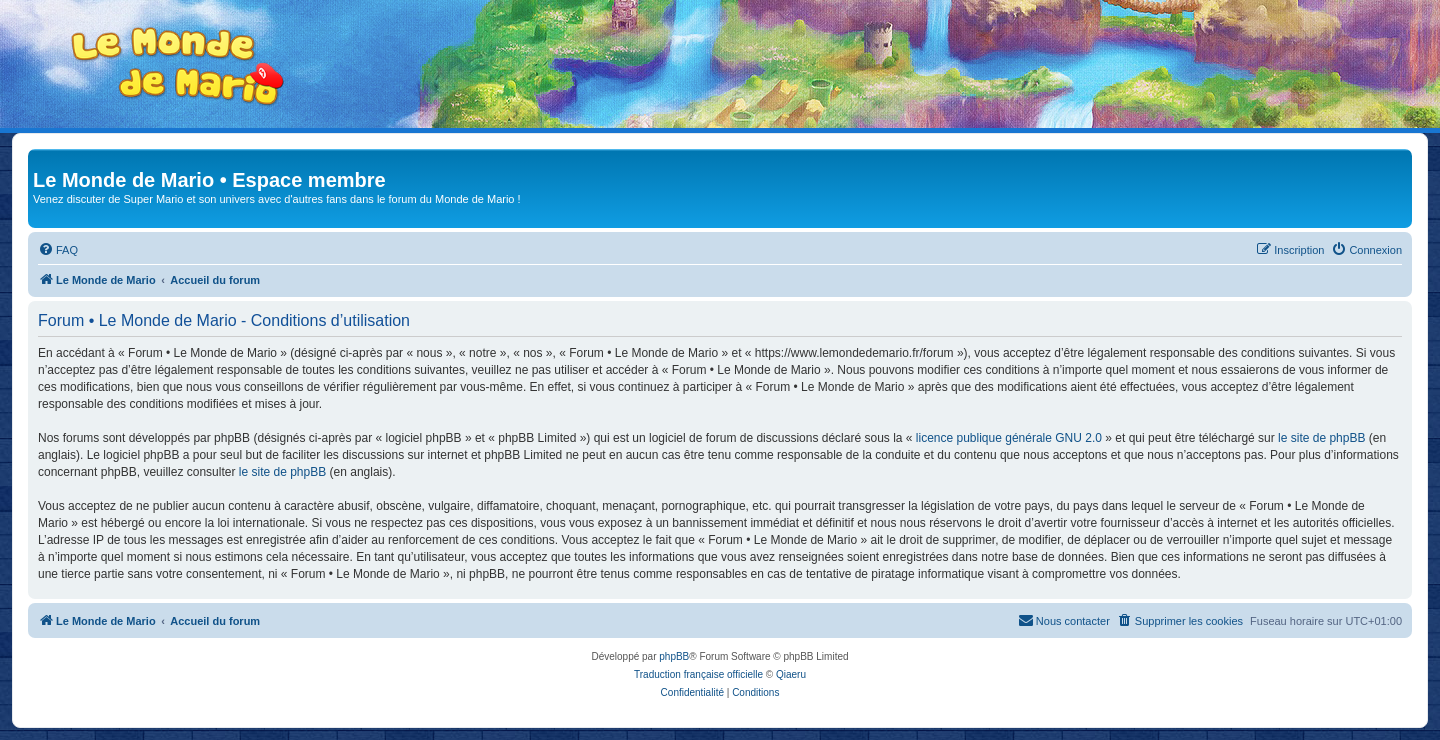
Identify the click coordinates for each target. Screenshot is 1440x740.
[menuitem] (58, 250)
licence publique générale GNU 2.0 (1009, 438)
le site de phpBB (1321, 438)
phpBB (674, 656)
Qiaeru (791, 674)
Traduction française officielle (698, 674)
